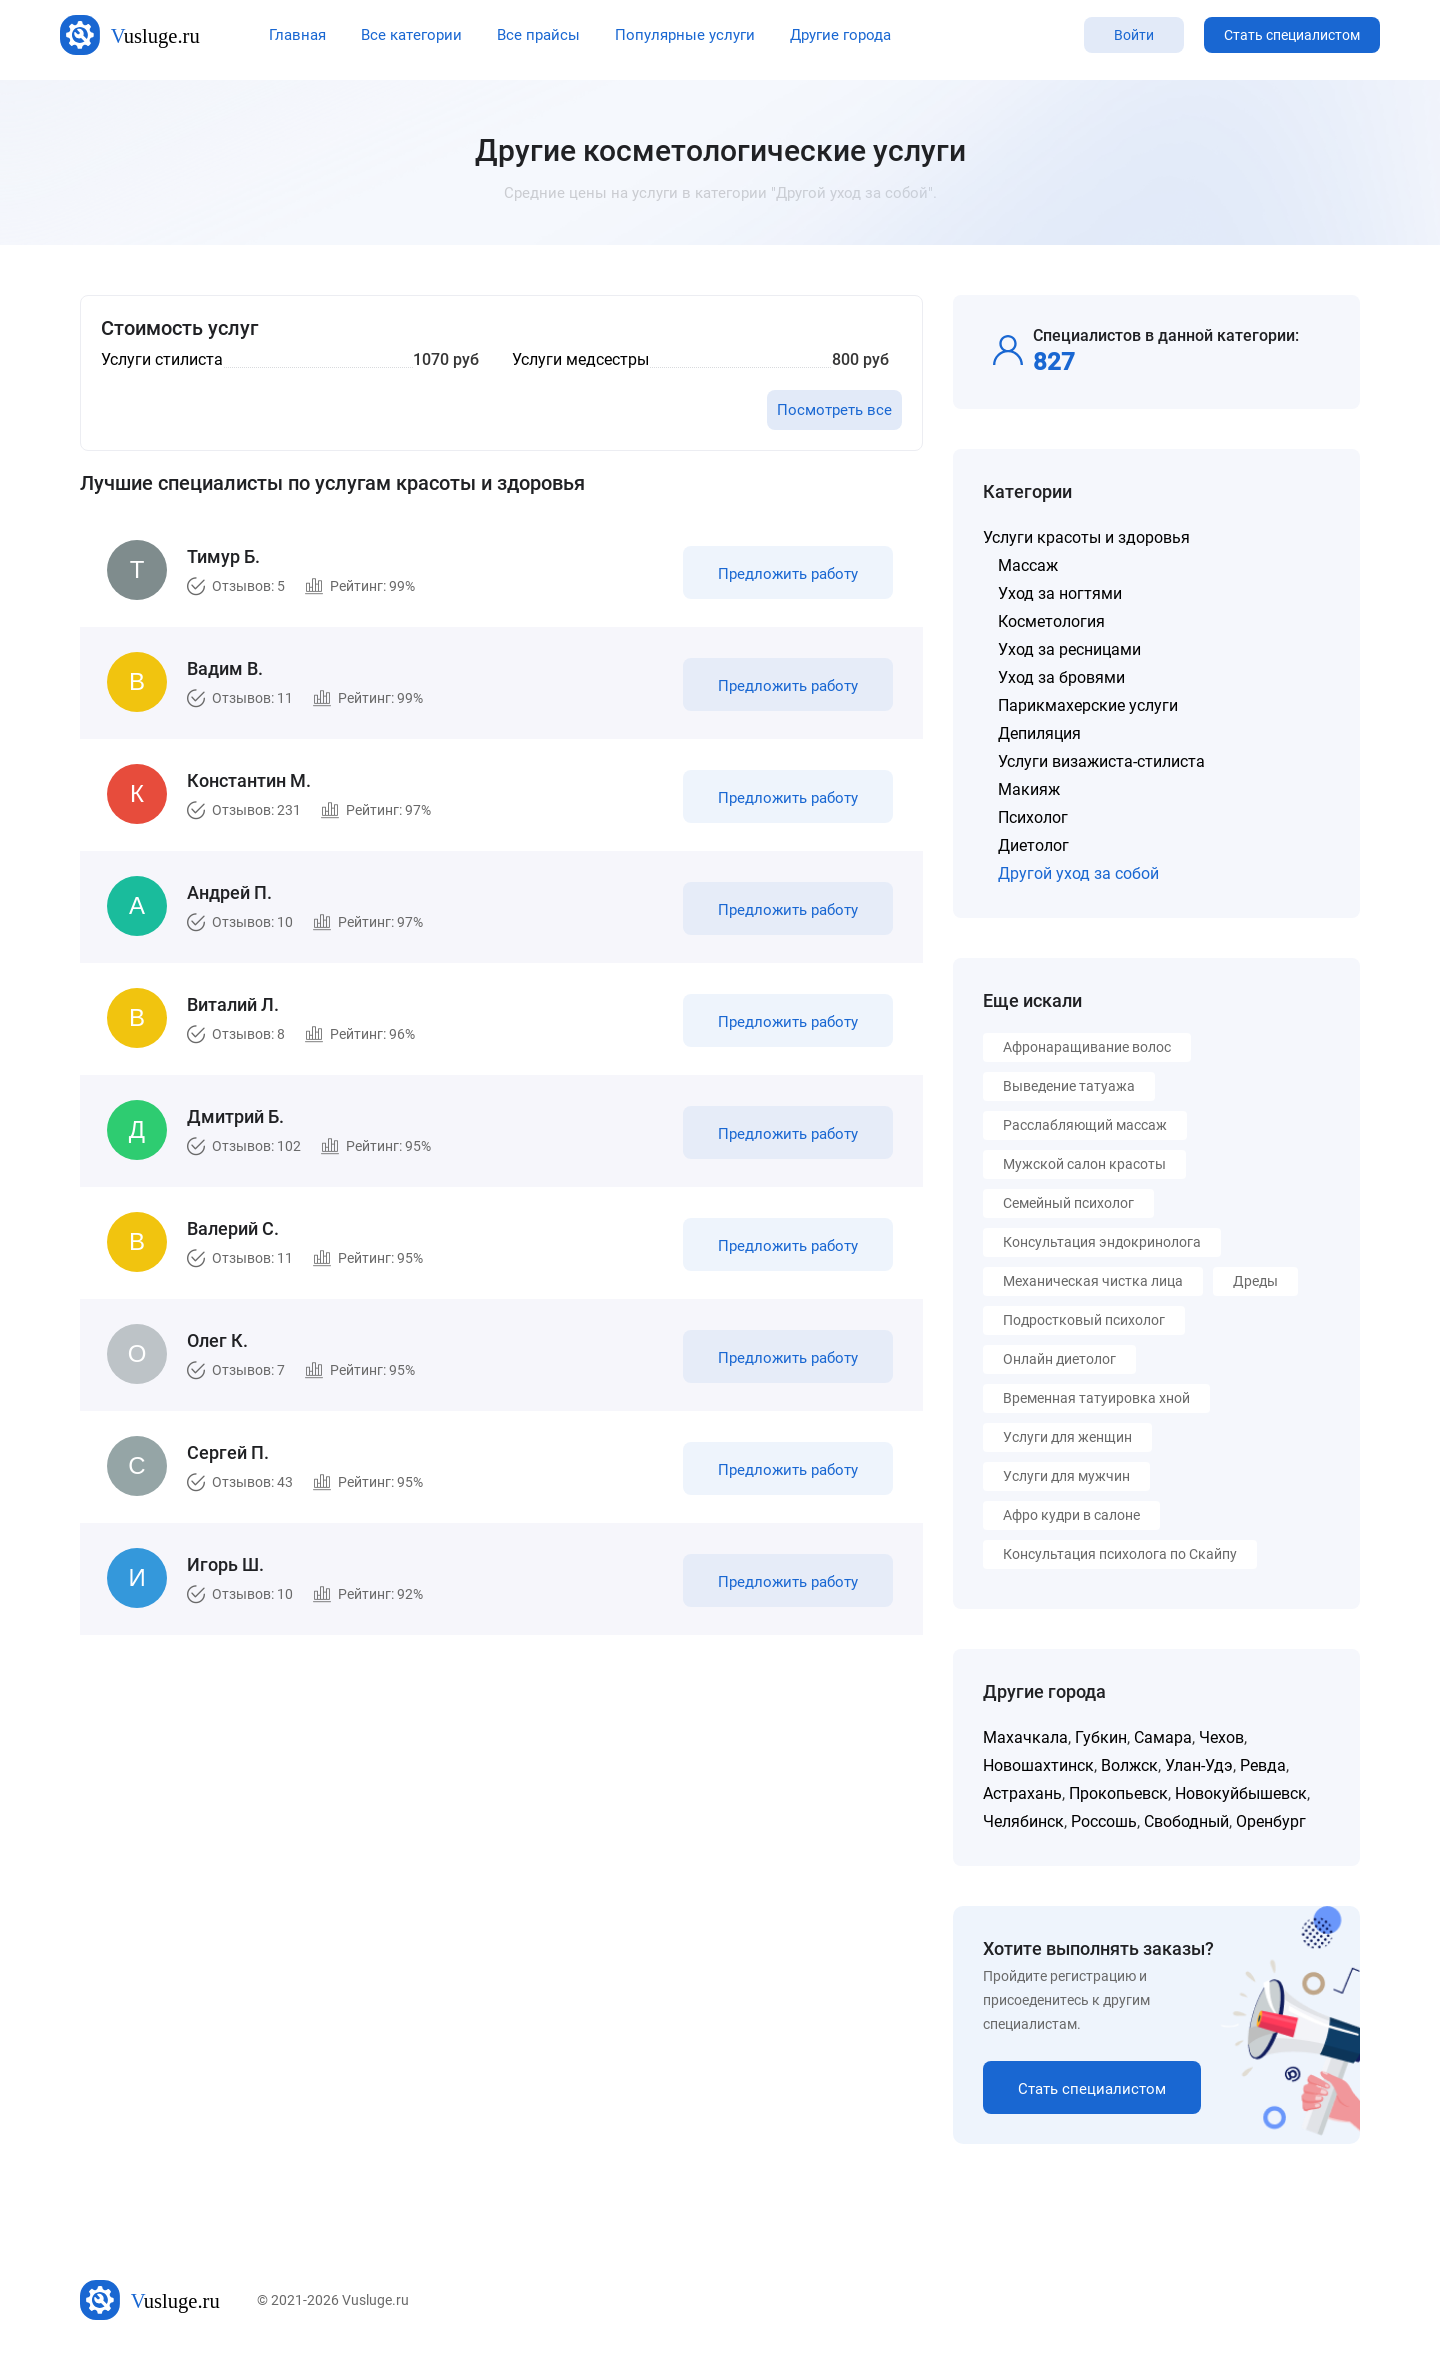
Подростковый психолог (1084, 1320)
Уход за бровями (1061, 677)
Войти (1134, 35)
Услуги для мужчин (1066, 1476)
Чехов (1221, 1737)
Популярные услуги (685, 35)
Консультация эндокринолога (1102, 1242)
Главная (297, 35)
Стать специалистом (1292, 35)
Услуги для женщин (1067, 1437)
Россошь (1104, 1821)
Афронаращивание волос (1087, 1047)
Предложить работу (788, 574)
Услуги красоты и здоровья (1086, 537)
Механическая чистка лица (1093, 1281)
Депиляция (1039, 733)
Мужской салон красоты (1084, 1164)
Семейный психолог (1068, 1203)
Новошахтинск (1038, 1765)
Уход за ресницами (1069, 649)
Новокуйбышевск (1241, 1793)
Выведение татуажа (1069, 1086)
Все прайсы (538, 35)
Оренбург (1271, 1821)
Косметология (1051, 621)
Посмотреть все (834, 410)
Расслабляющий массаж (1085, 1125)
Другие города (840, 35)
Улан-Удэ (1199, 1765)
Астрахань (1022, 1793)
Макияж (1029, 789)
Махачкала (1025, 1737)
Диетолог (1033, 845)
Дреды (1255, 1281)
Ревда (1263, 1765)
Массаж (1028, 565)
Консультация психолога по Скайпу (1120, 1554)
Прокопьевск (1118, 1793)
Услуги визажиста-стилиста (1101, 761)
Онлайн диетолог (1059, 1359)
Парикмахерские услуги (1088, 705)
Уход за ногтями (1060, 593)
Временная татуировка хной (1096, 1398)
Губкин (1101, 1737)
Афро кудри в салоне (1071, 1515)
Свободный (1186, 1821)
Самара (1163, 1737)
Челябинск (1023, 1821)
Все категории (411, 35)
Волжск (1129, 1765)
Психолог (1033, 817)
